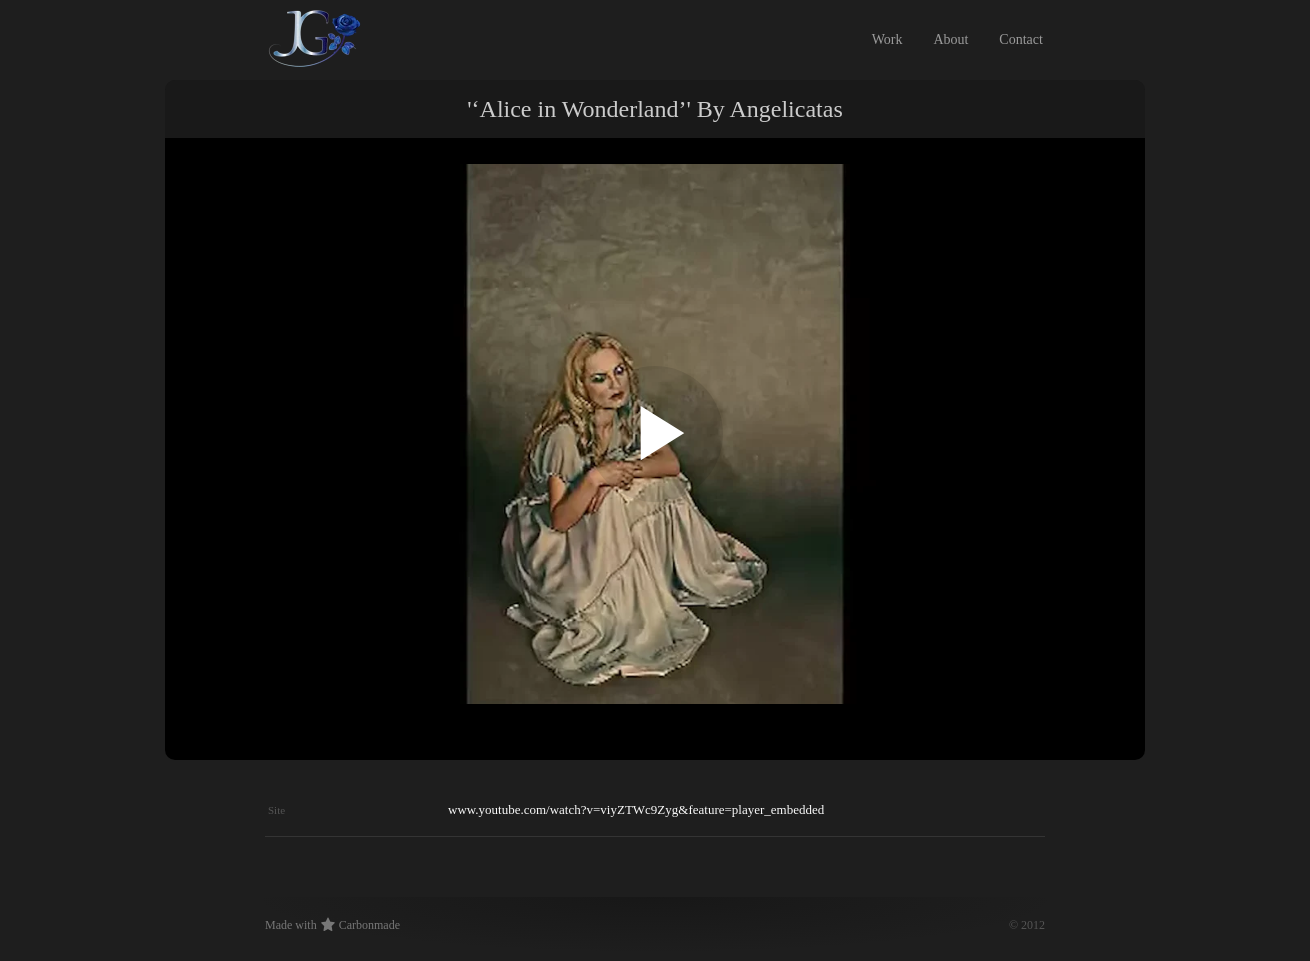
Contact (1021, 39)
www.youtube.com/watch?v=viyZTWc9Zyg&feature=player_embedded (636, 809)
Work (887, 39)
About (950, 39)
